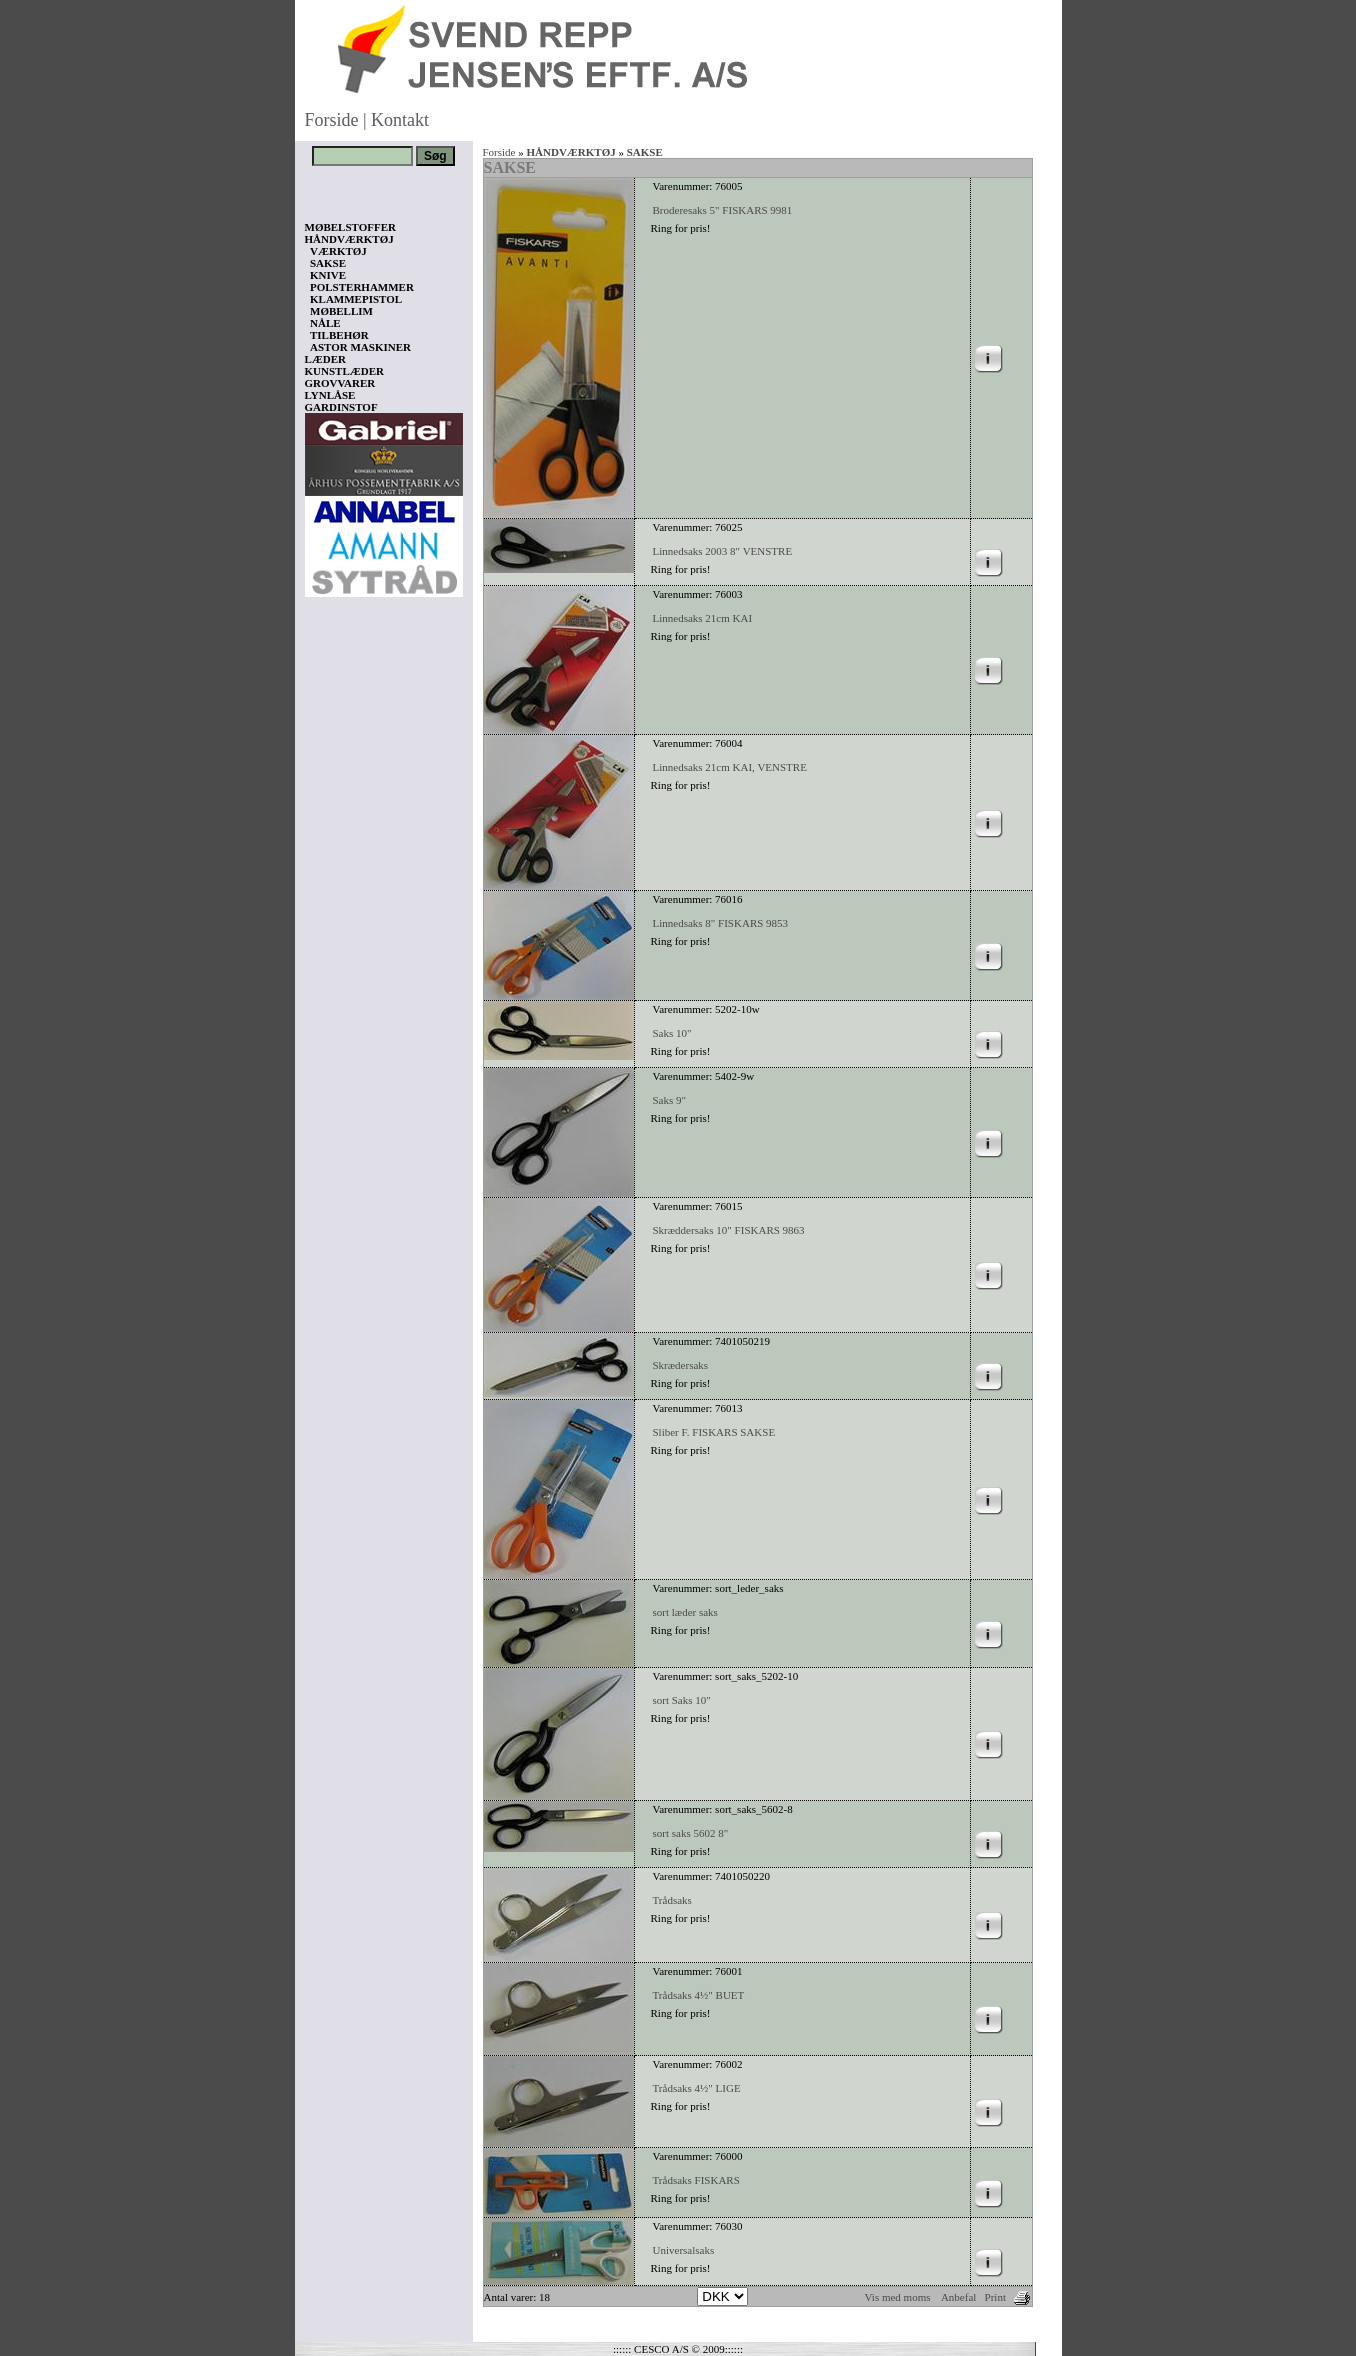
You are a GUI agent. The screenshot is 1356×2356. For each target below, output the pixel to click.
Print (995, 2297)
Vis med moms (898, 2297)
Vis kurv (332, 2237)
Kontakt (400, 120)
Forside (332, 120)
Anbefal (958, 2297)
